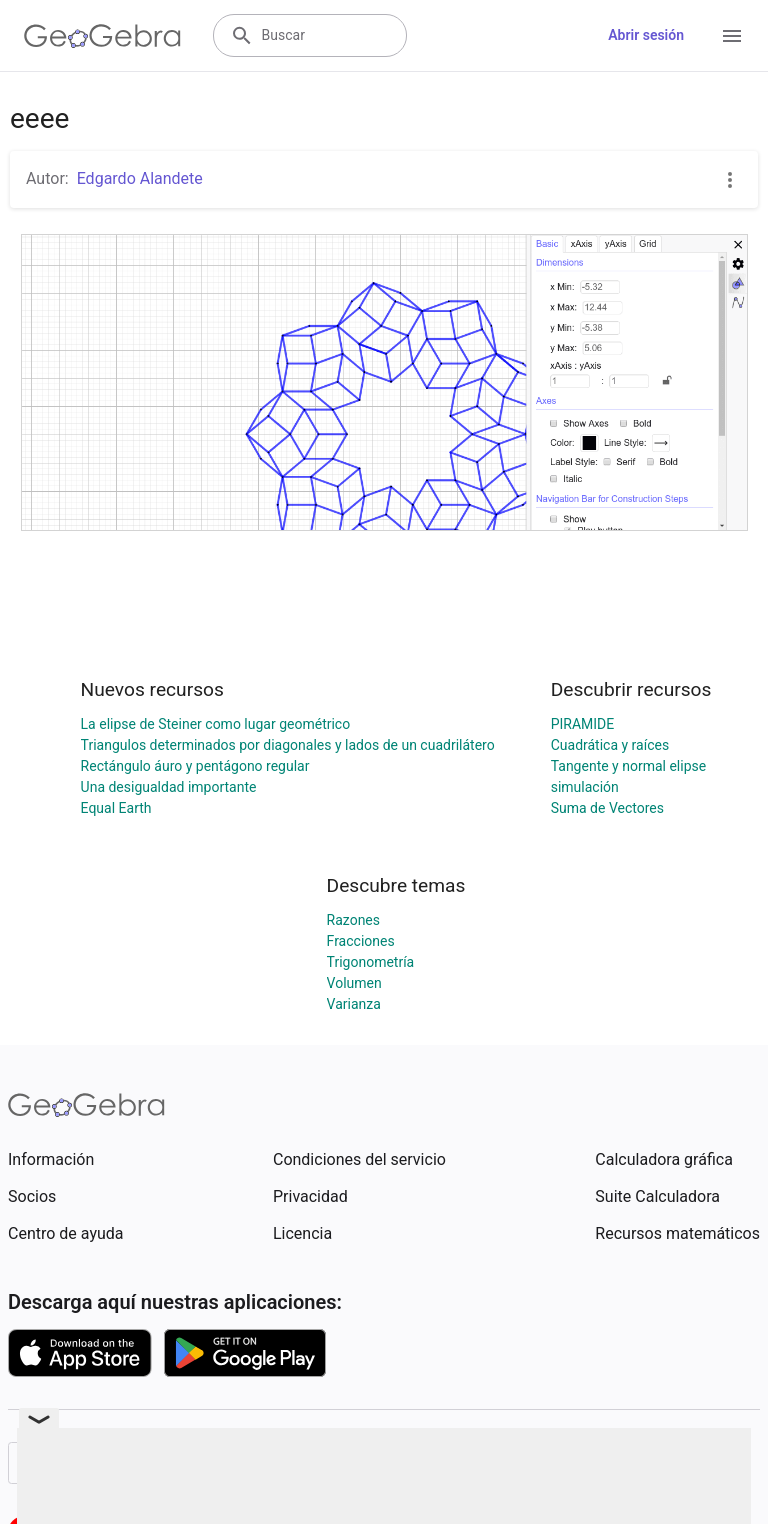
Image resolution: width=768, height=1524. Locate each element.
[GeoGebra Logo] (102, 36)
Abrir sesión (646, 35)
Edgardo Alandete (140, 178)
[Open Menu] (732, 36)
